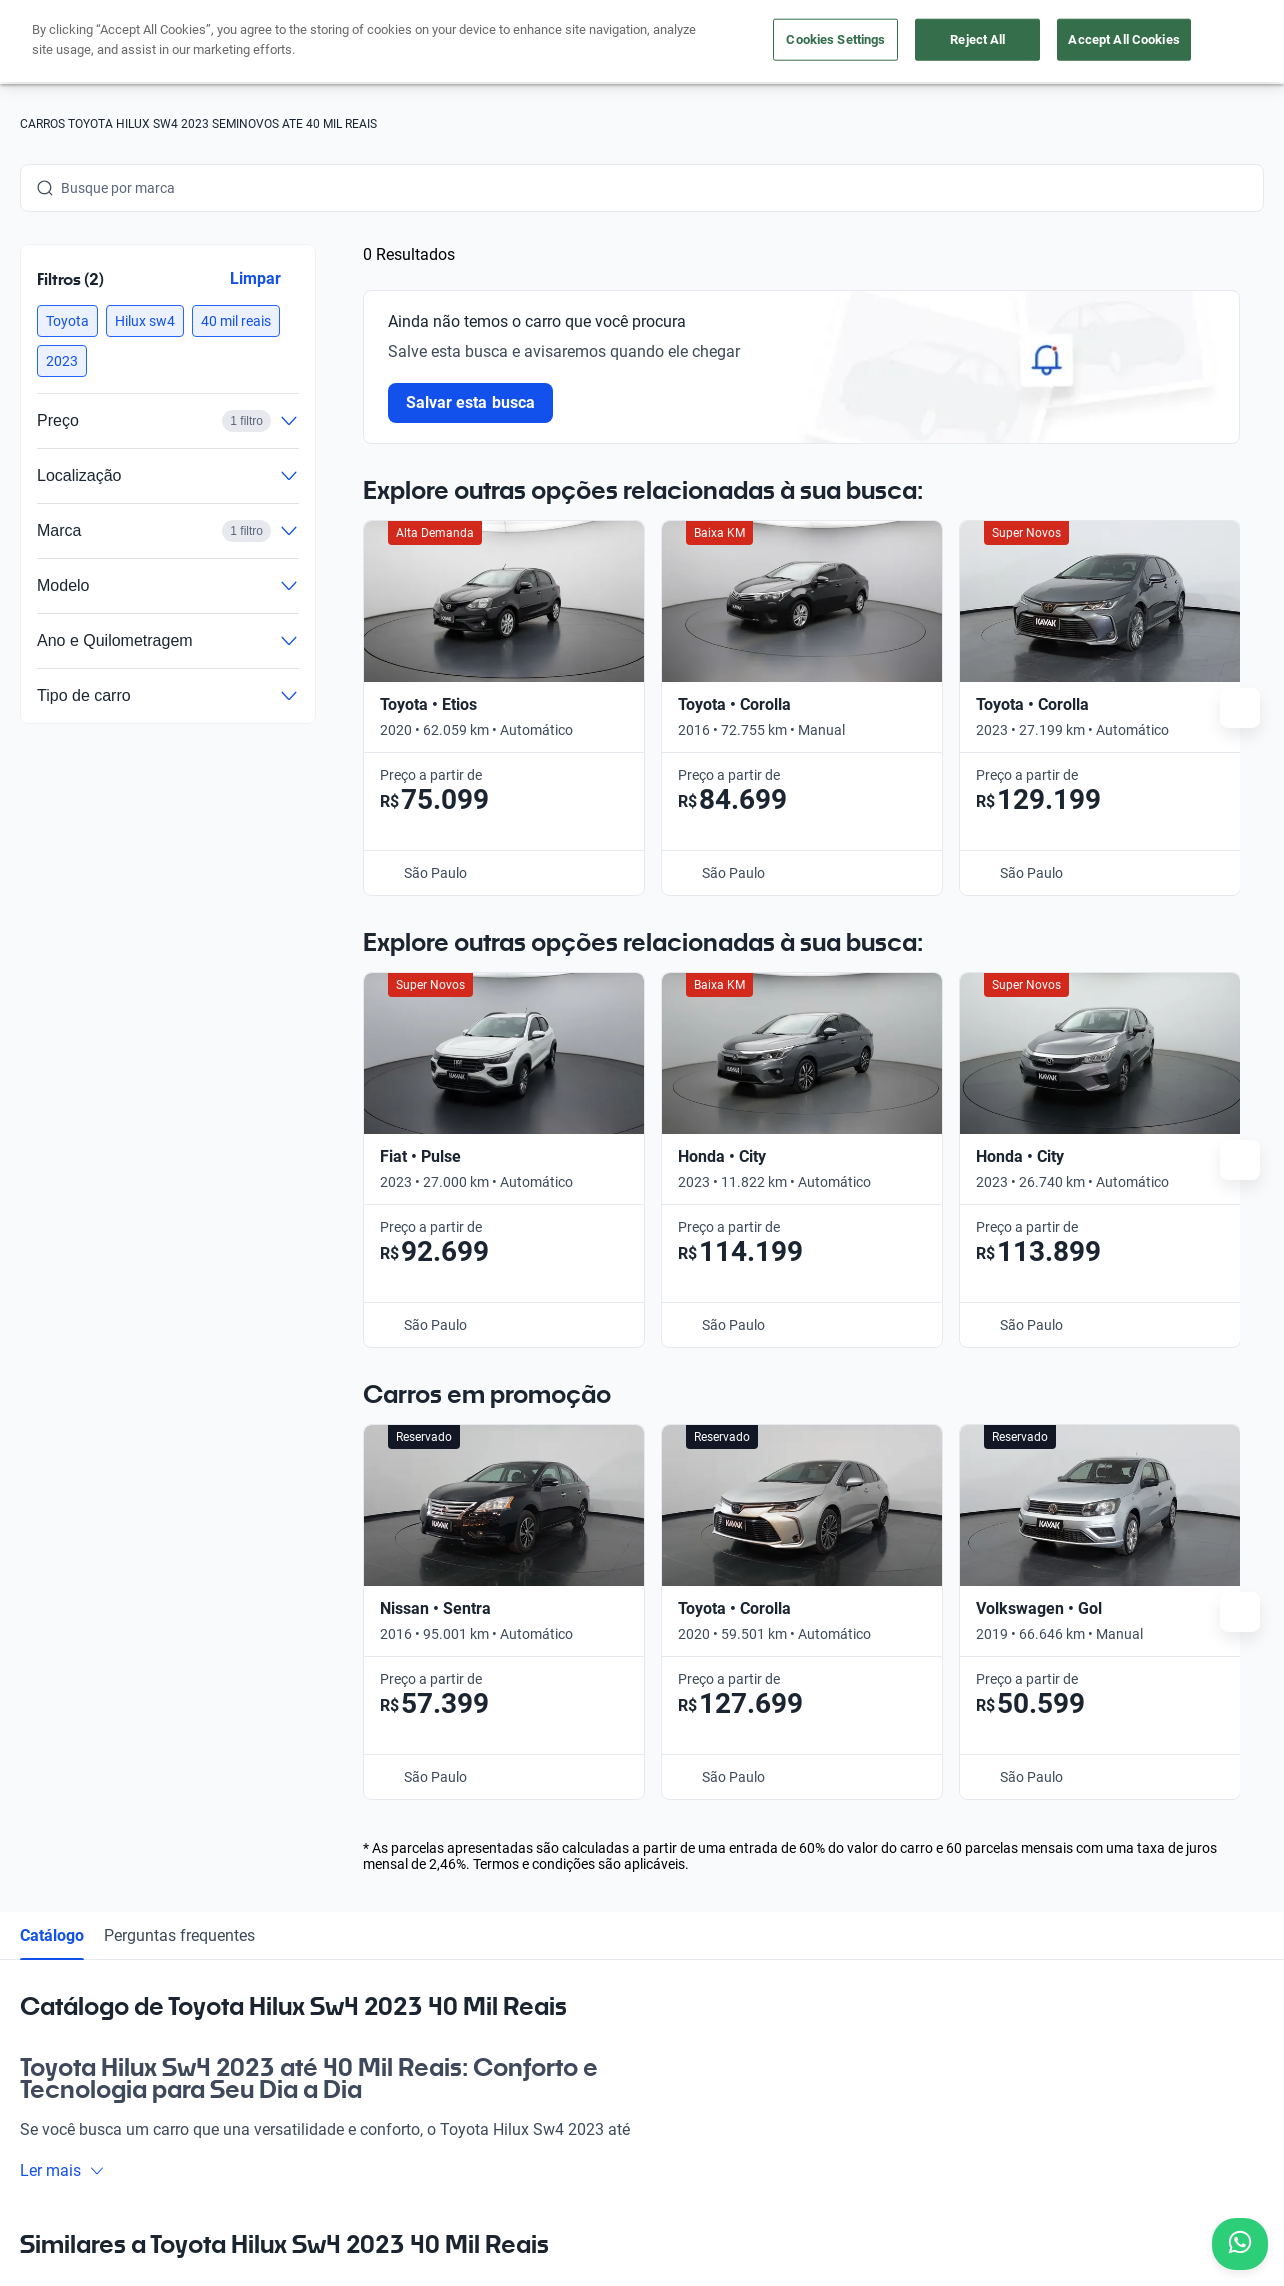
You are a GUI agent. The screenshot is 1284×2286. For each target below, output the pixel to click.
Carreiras (637, 1843)
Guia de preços (655, 1797)
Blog (623, 1751)
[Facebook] (36, 2018)
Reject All (977, 39)
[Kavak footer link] (76, 1845)
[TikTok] (228, 2018)
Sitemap (1004, 2172)
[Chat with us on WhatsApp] (1240, 2244)
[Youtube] (132, 2018)
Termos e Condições (609, 2172)
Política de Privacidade (455, 2172)
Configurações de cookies (770, 2172)
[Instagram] (84, 2018)
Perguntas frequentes (179, 1013)
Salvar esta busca (470, 402)
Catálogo (52, 1013)
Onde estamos (265, 1889)
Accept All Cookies (1123, 39)
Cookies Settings (835, 39)
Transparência (914, 2172)
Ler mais (62, 1249)
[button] (67, 321)
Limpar (255, 278)
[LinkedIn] (180, 2018)
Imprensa (638, 1935)
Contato (634, 1889)
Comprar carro (265, 1751)
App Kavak (253, 1843)
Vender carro (260, 1797)
